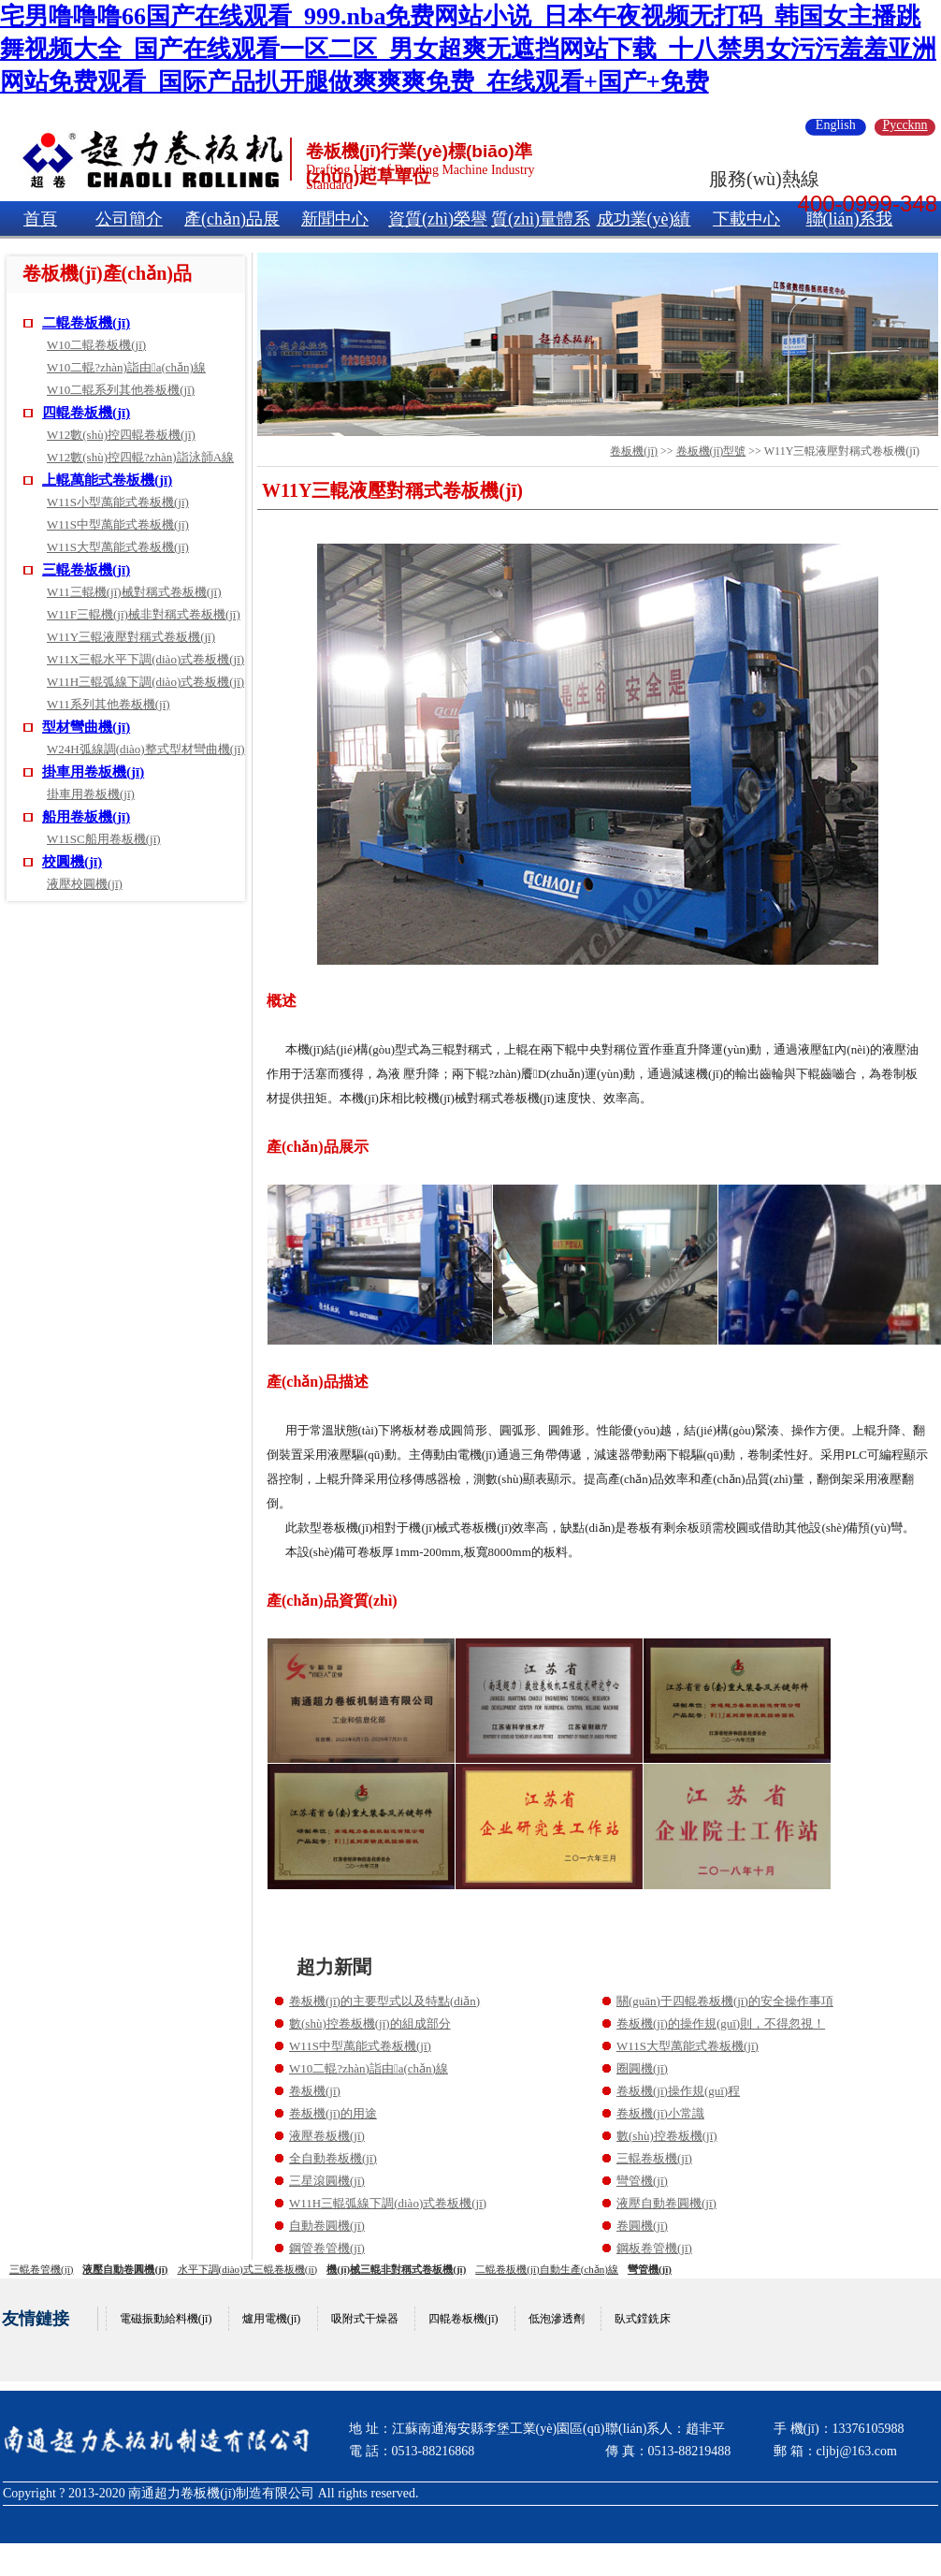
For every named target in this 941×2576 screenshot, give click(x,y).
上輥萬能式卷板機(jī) (107, 480)
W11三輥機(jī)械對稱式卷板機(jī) (134, 592)
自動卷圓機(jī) (327, 2226)
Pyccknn (904, 125)
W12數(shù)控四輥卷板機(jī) (121, 435)
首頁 (40, 219)
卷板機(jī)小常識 (660, 2113)
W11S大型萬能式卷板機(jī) (118, 547)
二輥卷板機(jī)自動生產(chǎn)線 (546, 2269)
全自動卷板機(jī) (333, 2158)
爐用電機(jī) (271, 2318)
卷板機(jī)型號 (711, 451)
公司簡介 (129, 219)
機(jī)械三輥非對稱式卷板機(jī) (396, 2269)
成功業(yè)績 (644, 219)
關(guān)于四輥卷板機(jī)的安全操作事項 (724, 2001)
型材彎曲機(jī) (86, 727)
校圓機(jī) (72, 861)
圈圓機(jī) (642, 2068)
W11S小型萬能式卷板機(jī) (118, 502)
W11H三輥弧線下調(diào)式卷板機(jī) (145, 682)
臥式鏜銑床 (643, 2318)
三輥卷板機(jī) (86, 569)
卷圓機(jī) (642, 2226)
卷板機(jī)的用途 (333, 2113)
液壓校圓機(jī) (85, 884)
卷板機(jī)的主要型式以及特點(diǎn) (384, 2001)
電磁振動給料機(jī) (166, 2318)
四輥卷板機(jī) (86, 412)
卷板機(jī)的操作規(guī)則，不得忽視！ (720, 2023)
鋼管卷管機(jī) (327, 2248)
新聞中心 (335, 219)
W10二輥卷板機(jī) (96, 345)
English (836, 125)
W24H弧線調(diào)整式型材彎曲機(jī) (146, 749)
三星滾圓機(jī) (327, 2181)
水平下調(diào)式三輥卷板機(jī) (248, 2269)
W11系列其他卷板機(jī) (108, 704)
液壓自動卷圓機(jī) (666, 2203)
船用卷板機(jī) (86, 816)
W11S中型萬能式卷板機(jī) (118, 524)
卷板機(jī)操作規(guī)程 (678, 2091)
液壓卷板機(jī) (327, 2136)
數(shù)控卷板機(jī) (666, 2136)
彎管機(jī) (642, 2181)
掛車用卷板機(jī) (93, 771)
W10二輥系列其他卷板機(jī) (121, 390)
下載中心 (746, 219)
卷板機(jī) (634, 451)
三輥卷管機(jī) (41, 2269)
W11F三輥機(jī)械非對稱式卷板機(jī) (143, 614)
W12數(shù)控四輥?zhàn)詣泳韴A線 (140, 457)
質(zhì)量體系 (540, 219)
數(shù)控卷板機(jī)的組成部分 (370, 2023)
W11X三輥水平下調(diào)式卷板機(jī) (145, 659)
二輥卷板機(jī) (86, 322)
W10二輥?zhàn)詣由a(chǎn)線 (126, 367)
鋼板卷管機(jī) (654, 2248)
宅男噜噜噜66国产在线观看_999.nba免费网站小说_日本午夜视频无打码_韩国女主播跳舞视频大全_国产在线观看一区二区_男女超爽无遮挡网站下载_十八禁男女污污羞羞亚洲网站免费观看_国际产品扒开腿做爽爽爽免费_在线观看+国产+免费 (468, 49)
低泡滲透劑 (556, 2318)
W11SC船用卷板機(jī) (104, 839)
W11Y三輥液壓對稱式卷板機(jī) (131, 637)
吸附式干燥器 (364, 2318)
